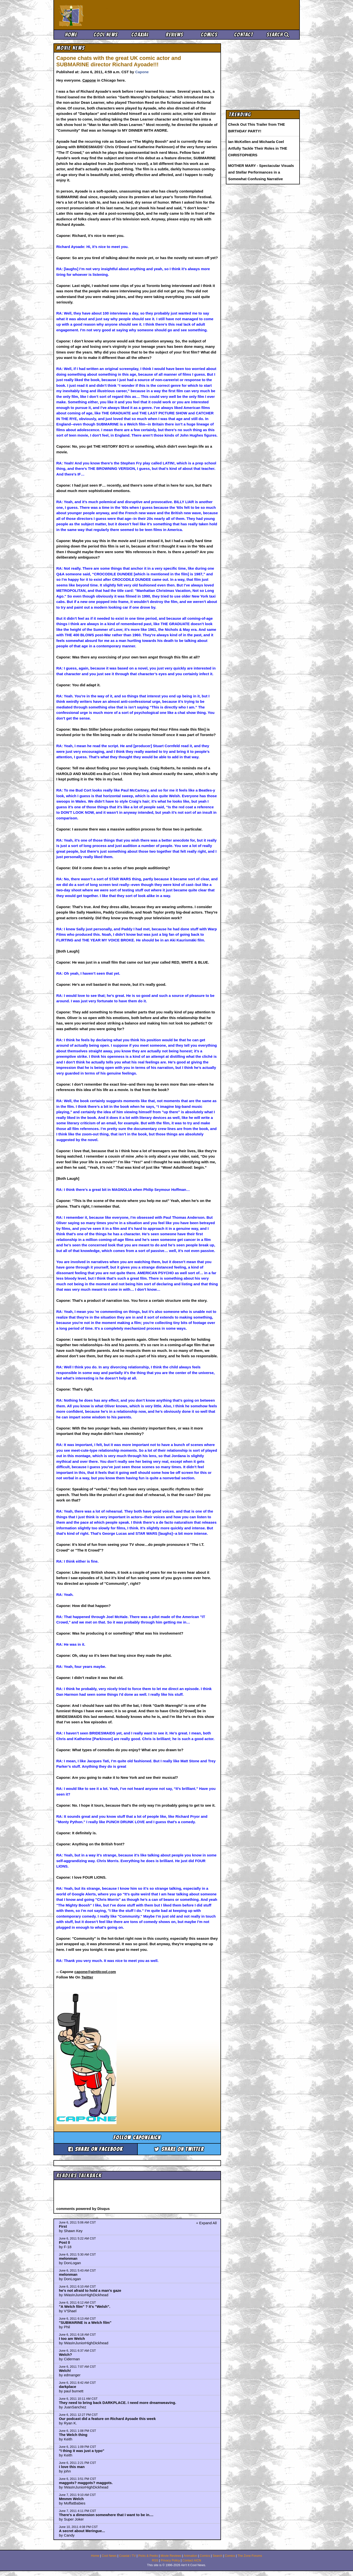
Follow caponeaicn (137, 2137)
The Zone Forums (249, 2556)
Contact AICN (192, 2560)
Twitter (87, 1977)
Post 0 (64, 2242)
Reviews (174, 34)
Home (71, 34)
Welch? (65, 2354)
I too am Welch (72, 2338)
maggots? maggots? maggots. (86, 2483)
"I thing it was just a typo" (81, 2451)
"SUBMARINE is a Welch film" (85, 2322)
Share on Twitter (179, 2149)
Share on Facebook (95, 2149)
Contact (243, 34)
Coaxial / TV (127, 2556)
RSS (155, 2560)
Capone (142, 72)
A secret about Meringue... (82, 2531)
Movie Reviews (171, 2556)
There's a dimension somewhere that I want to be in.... (106, 2515)
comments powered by (83, 2208)
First (63, 2226)
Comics (209, 34)
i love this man (71, 2467)
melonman (68, 2258)
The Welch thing (73, 2435)
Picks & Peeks (148, 2556)
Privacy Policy (170, 2560)
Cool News (106, 34)
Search (278, 34)
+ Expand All (206, 2223)
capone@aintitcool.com (95, 1972)
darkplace (67, 2386)
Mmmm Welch (71, 2499)
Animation (190, 2556)
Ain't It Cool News (95, 15)
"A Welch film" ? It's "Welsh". (84, 2306)
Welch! (65, 2370)
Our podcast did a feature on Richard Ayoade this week (107, 2419)
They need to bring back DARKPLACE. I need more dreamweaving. (117, 2402)
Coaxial (140, 34)
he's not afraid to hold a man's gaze (90, 2290)
